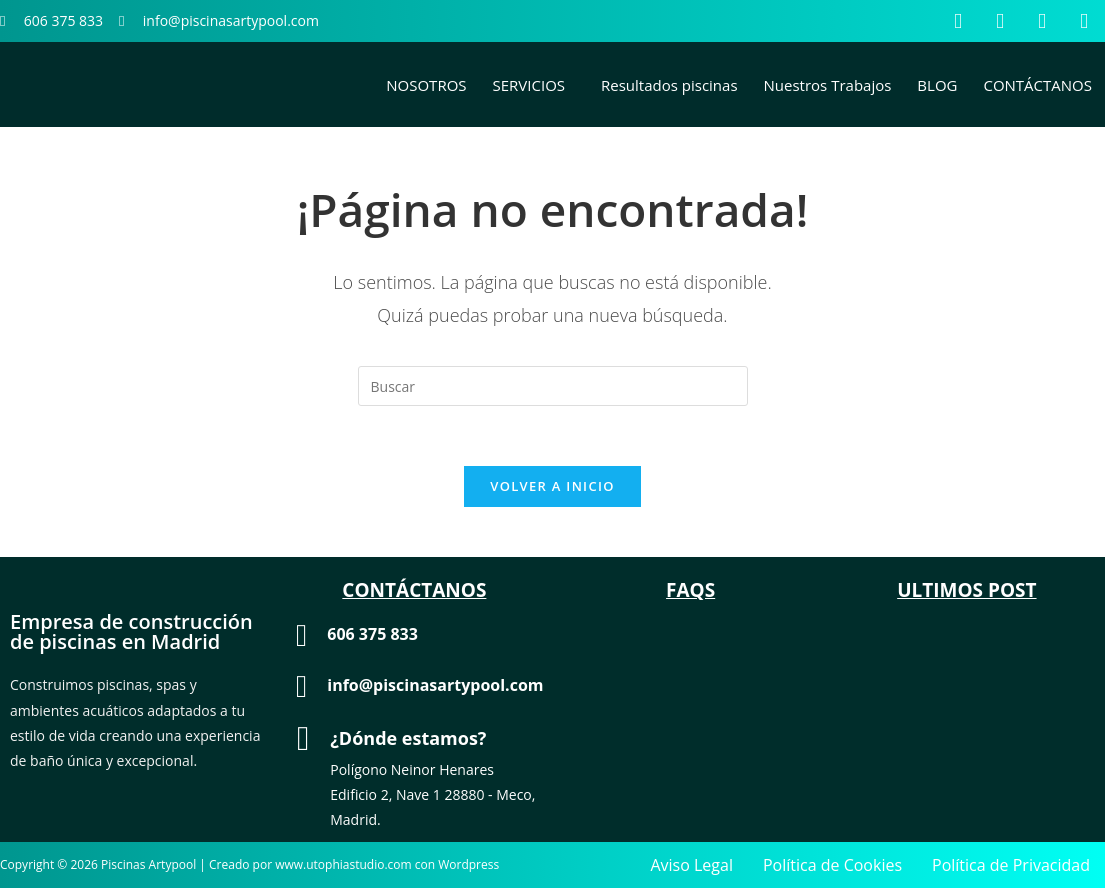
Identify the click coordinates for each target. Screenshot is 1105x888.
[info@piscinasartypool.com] (301, 686)
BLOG (937, 85)
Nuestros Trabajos (828, 85)
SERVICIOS (529, 85)
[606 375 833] (301, 635)
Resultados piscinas (669, 85)
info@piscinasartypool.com (435, 685)
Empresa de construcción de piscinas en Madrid (131, 631)
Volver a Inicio (552, 486)
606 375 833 (372, 634)
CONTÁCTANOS (1037, 85)
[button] (534, 85)
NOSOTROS (426, 85)
